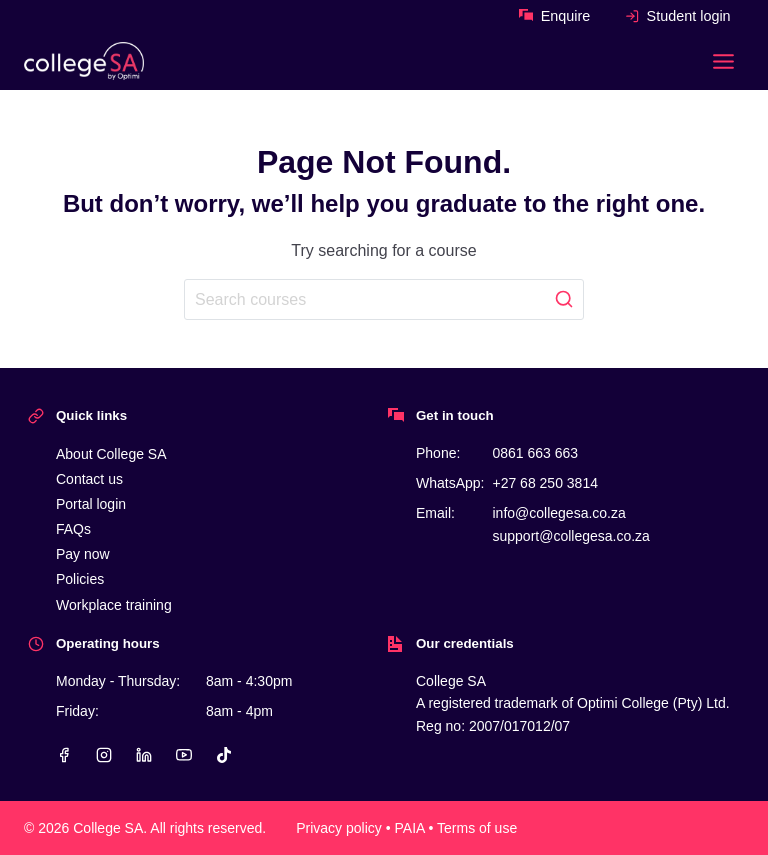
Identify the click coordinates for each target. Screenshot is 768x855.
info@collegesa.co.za (558, 513)
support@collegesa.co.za (570, 536)
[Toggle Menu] (723, 61)
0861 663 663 (535, 453)
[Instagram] (104, 755)
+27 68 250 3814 (545, 483)
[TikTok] (224, 755)
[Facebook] (64, 755)
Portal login (91, 504)
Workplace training (114, 605)
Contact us (89, 479)
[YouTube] (184, 755)
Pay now (83, 554)
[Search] (384, 299)
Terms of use (477, 828)
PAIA (410, 828)
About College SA (111, 454)
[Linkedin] (144, 755)
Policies (80, 579)
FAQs (73, 529)
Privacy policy (339, 828)
